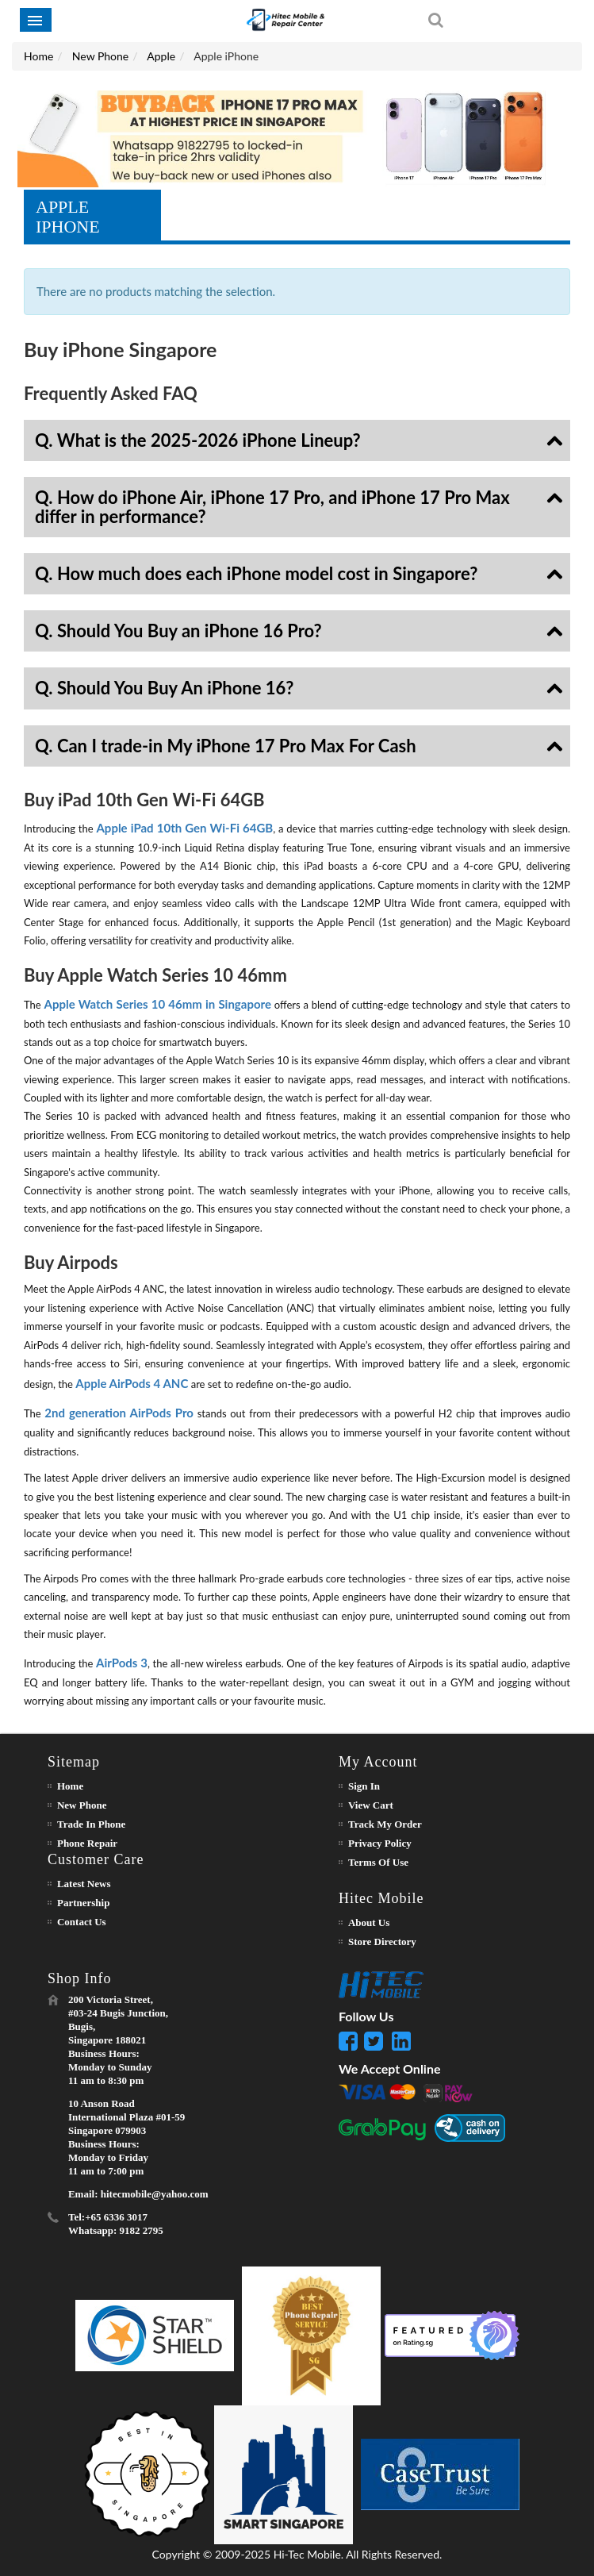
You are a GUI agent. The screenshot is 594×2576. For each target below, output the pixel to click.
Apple (161, 56)
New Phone (100, 56)
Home (38, 56)
